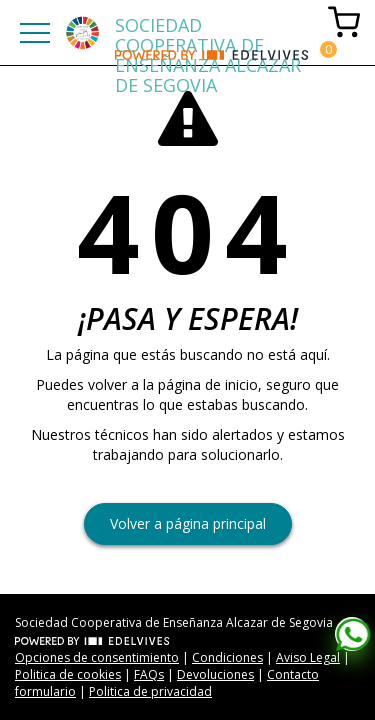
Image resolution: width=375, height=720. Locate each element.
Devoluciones (215, 674)
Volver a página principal (188, 523)
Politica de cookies (68, 674)
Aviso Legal (308, 657)
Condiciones (227, 657)
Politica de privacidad (150, 691)
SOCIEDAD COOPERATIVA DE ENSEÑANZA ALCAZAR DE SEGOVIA (208, 31)
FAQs (149, 674)
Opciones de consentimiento (97, 657)
